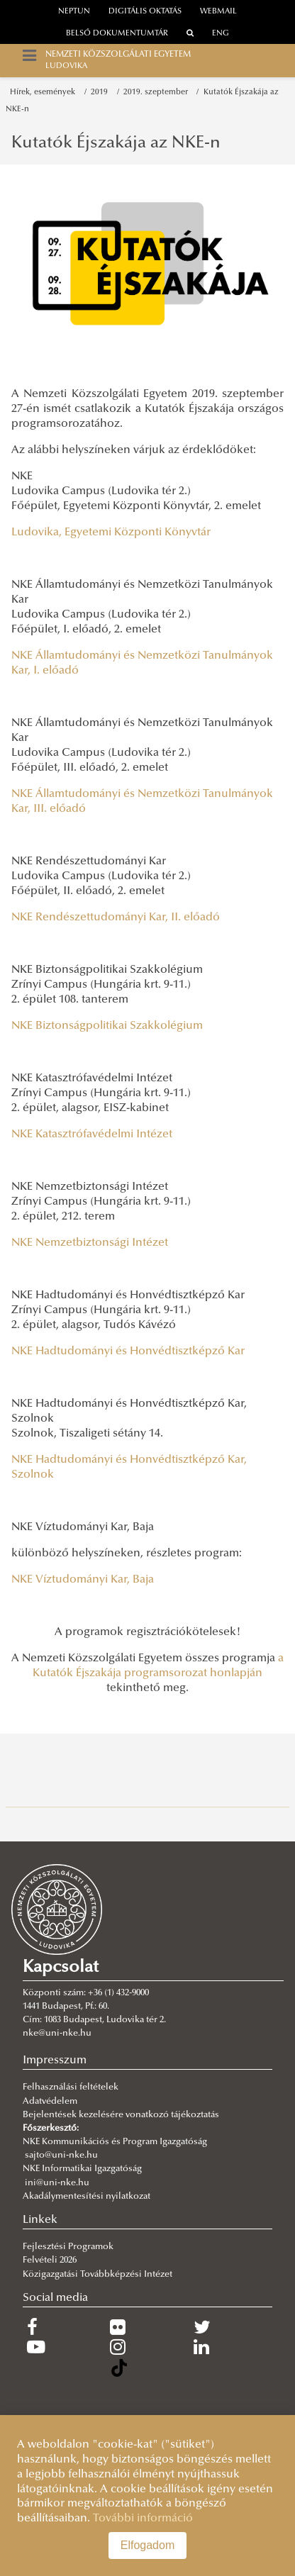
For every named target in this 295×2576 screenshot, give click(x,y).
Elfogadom (148, 2545)
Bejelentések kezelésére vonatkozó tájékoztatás (121, 2115)
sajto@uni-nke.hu (61, 2155)
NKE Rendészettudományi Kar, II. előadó (115, 917)
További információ (143, 2518)
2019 (101, 92)
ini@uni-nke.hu (57, 2183)
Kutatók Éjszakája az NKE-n (116, 143)
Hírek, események (44, 92)
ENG (220, 34)
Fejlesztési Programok (68, 2247)
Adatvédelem (50, 2101)
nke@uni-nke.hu (57, 2033)
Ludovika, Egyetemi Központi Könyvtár (111, 532)
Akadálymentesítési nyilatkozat (86, 2196)
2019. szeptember (157, 92)
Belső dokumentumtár (117, 34)
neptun (74, 12)
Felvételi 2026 (50, 2260)
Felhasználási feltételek (70, 2087)
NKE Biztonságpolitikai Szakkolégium (107, 1026)
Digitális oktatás (145, 12)
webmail (218, 12)
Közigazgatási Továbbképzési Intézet (97, 2274)
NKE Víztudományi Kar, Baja (82, 1579)
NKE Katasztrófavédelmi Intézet (91, 1134)
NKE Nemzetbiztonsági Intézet (89, 1243)
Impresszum (55, 2060)
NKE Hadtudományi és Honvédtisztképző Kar (128, 1351)
